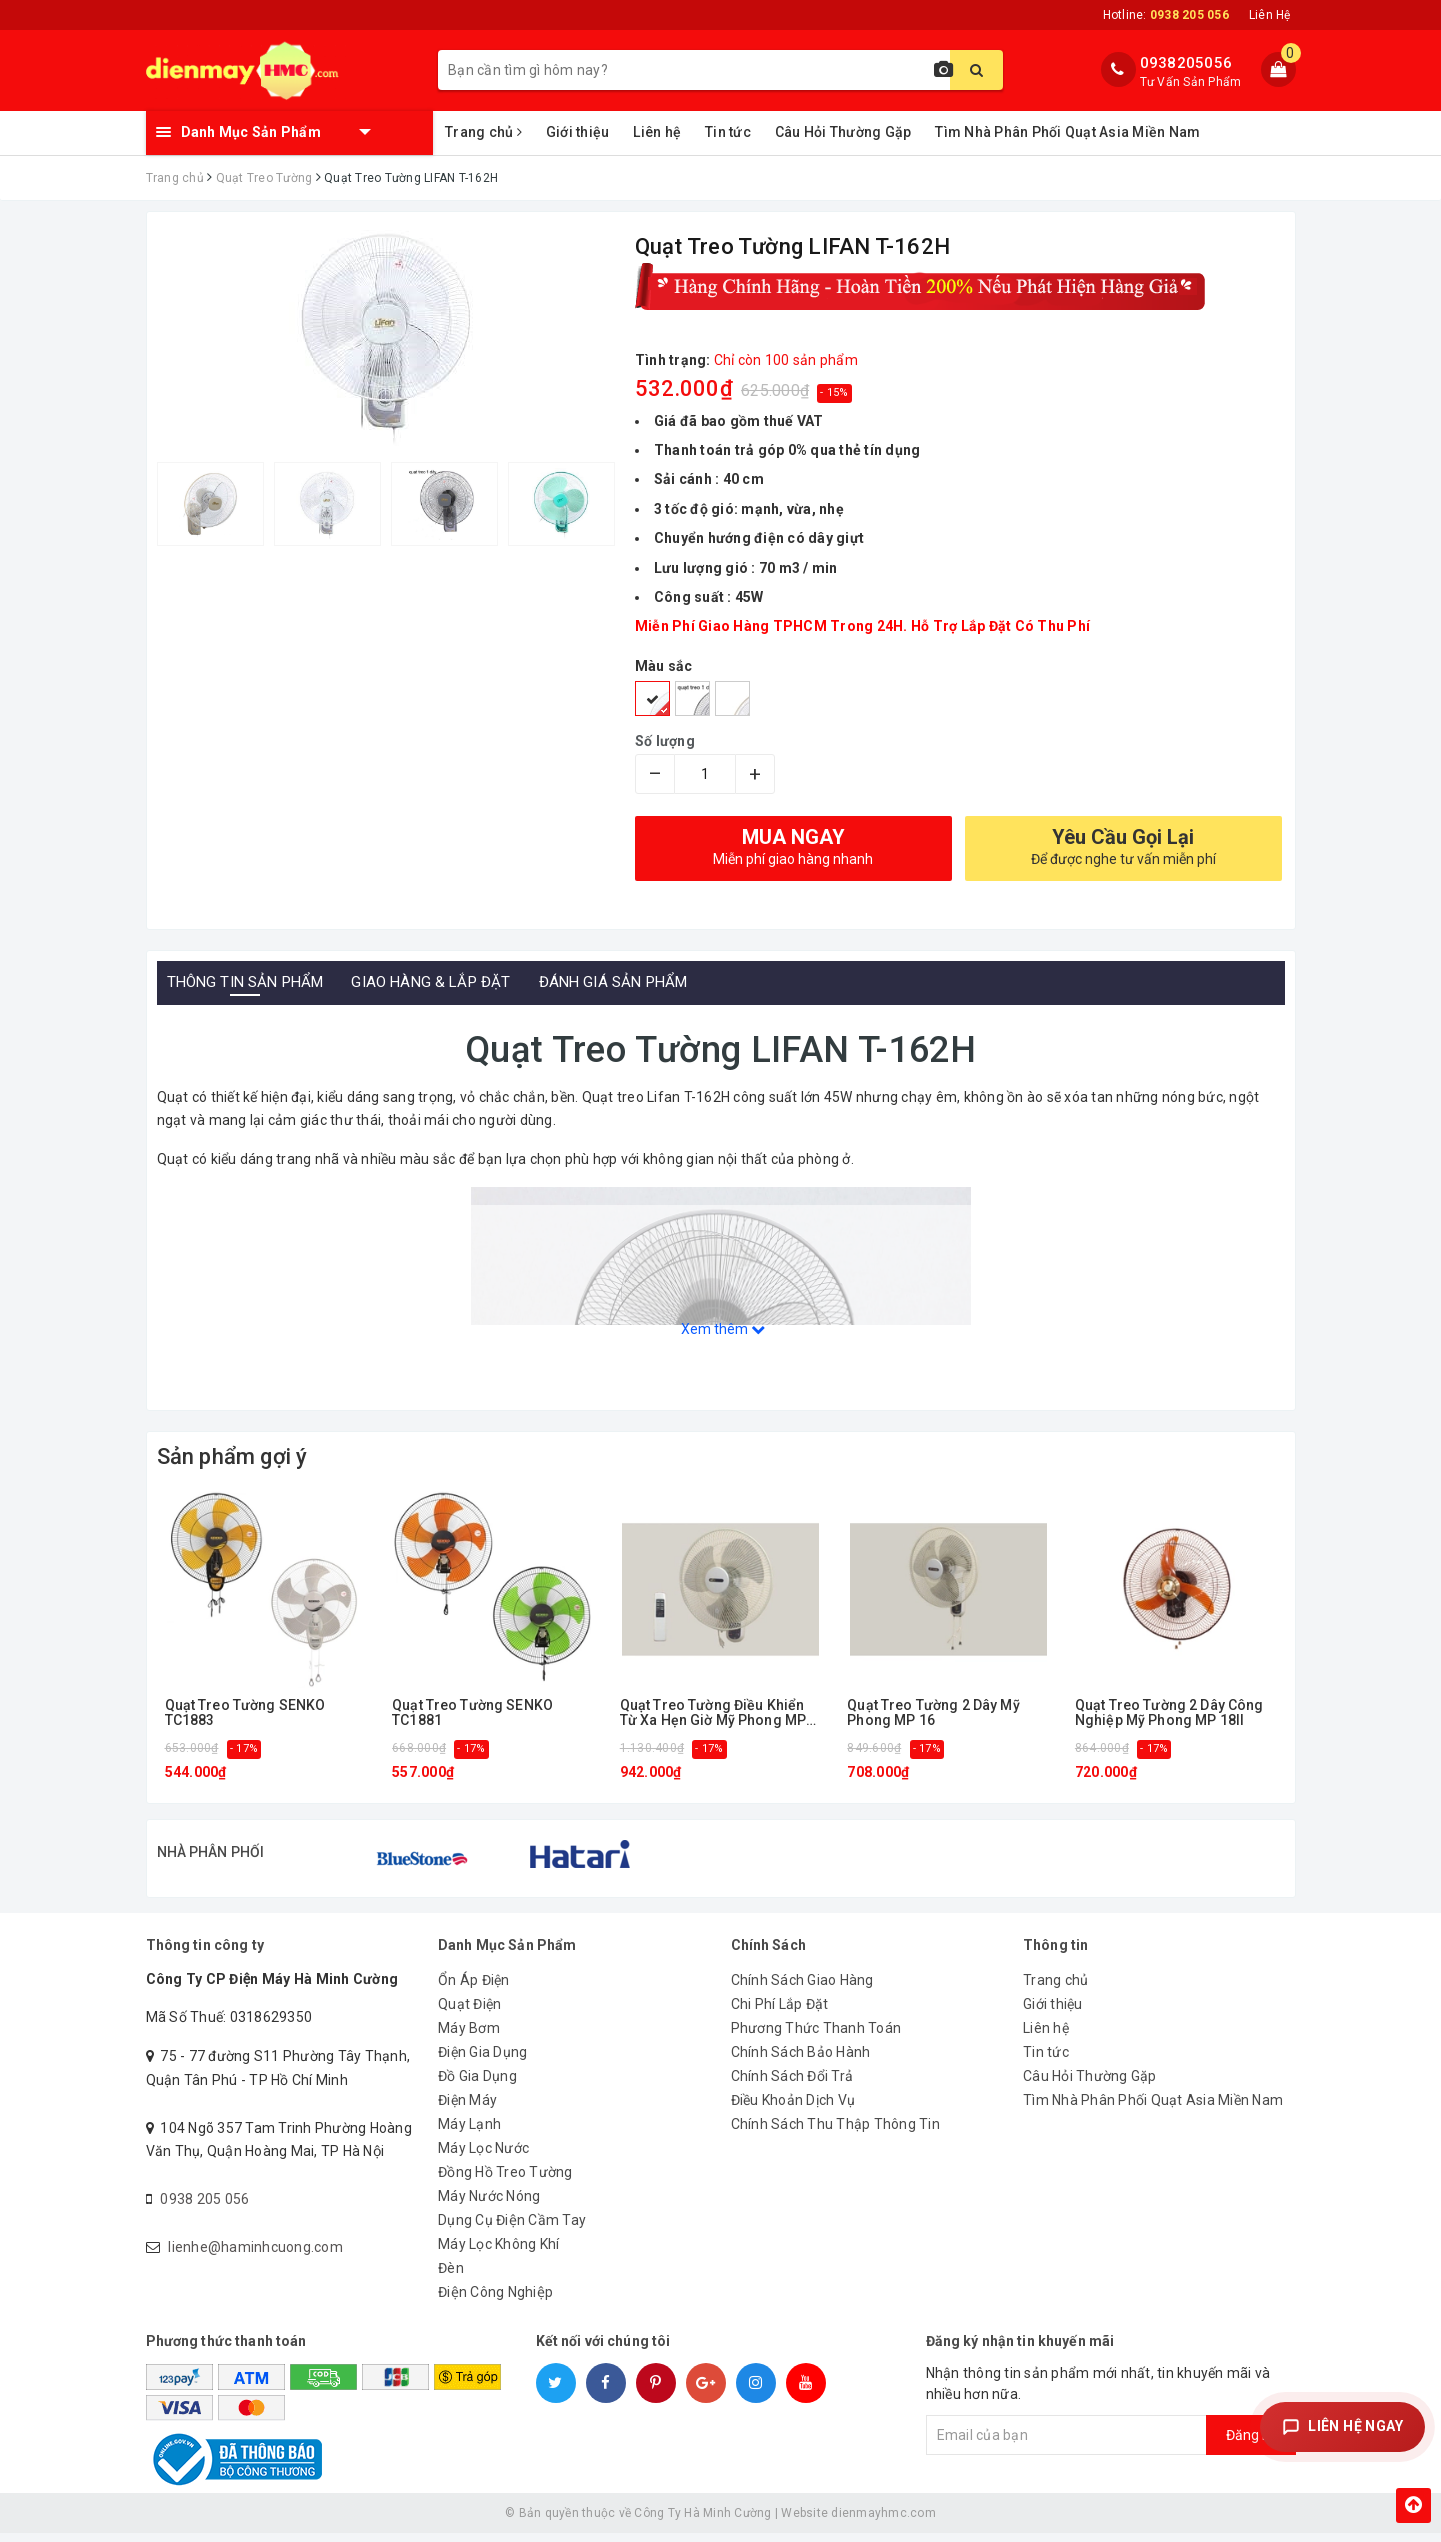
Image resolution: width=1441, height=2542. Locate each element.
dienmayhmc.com (883, 2522)
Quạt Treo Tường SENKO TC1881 (472, 1713)
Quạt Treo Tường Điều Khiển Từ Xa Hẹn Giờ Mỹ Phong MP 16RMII (713, 1713)
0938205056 (1186, 63)
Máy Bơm (469, 2037)
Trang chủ (483, 132)
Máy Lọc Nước (483, 2157)
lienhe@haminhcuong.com (255, 2256)
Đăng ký (1251, 2444)
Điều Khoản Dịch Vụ (793, 2109)
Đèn (451, 2277)
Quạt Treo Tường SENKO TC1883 (245, 1713)
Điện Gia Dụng (482, 2061)
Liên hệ (657, 132)
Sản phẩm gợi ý (232, 1456)
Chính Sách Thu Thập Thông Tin (835, 2133)
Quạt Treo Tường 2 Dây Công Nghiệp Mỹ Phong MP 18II (1169, 1713)
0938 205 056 (204, 2208)
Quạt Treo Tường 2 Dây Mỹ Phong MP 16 (933, 1713)
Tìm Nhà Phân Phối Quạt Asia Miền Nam (1067, 132)
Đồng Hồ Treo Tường (505, 2181)
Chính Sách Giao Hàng (802, 1989)
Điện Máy (467, 2109)
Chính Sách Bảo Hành (801, 2061)
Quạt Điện (469, 2013)
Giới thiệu (578, 132)
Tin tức (728, 132)
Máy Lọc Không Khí (498, 2253)
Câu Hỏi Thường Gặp (843, 132)
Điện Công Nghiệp (495, 2301)
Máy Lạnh (469, 2133)
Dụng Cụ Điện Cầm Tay (512, 2229)
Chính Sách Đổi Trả (792, 2085)
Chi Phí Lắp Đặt (780, 2013)
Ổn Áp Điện (474, 1989)
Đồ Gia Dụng (477, 2085)
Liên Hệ (1270, 15)
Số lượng (665, 741)
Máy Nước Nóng (489, 2205)
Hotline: (1166, 15)
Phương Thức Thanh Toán (816, 2037)
